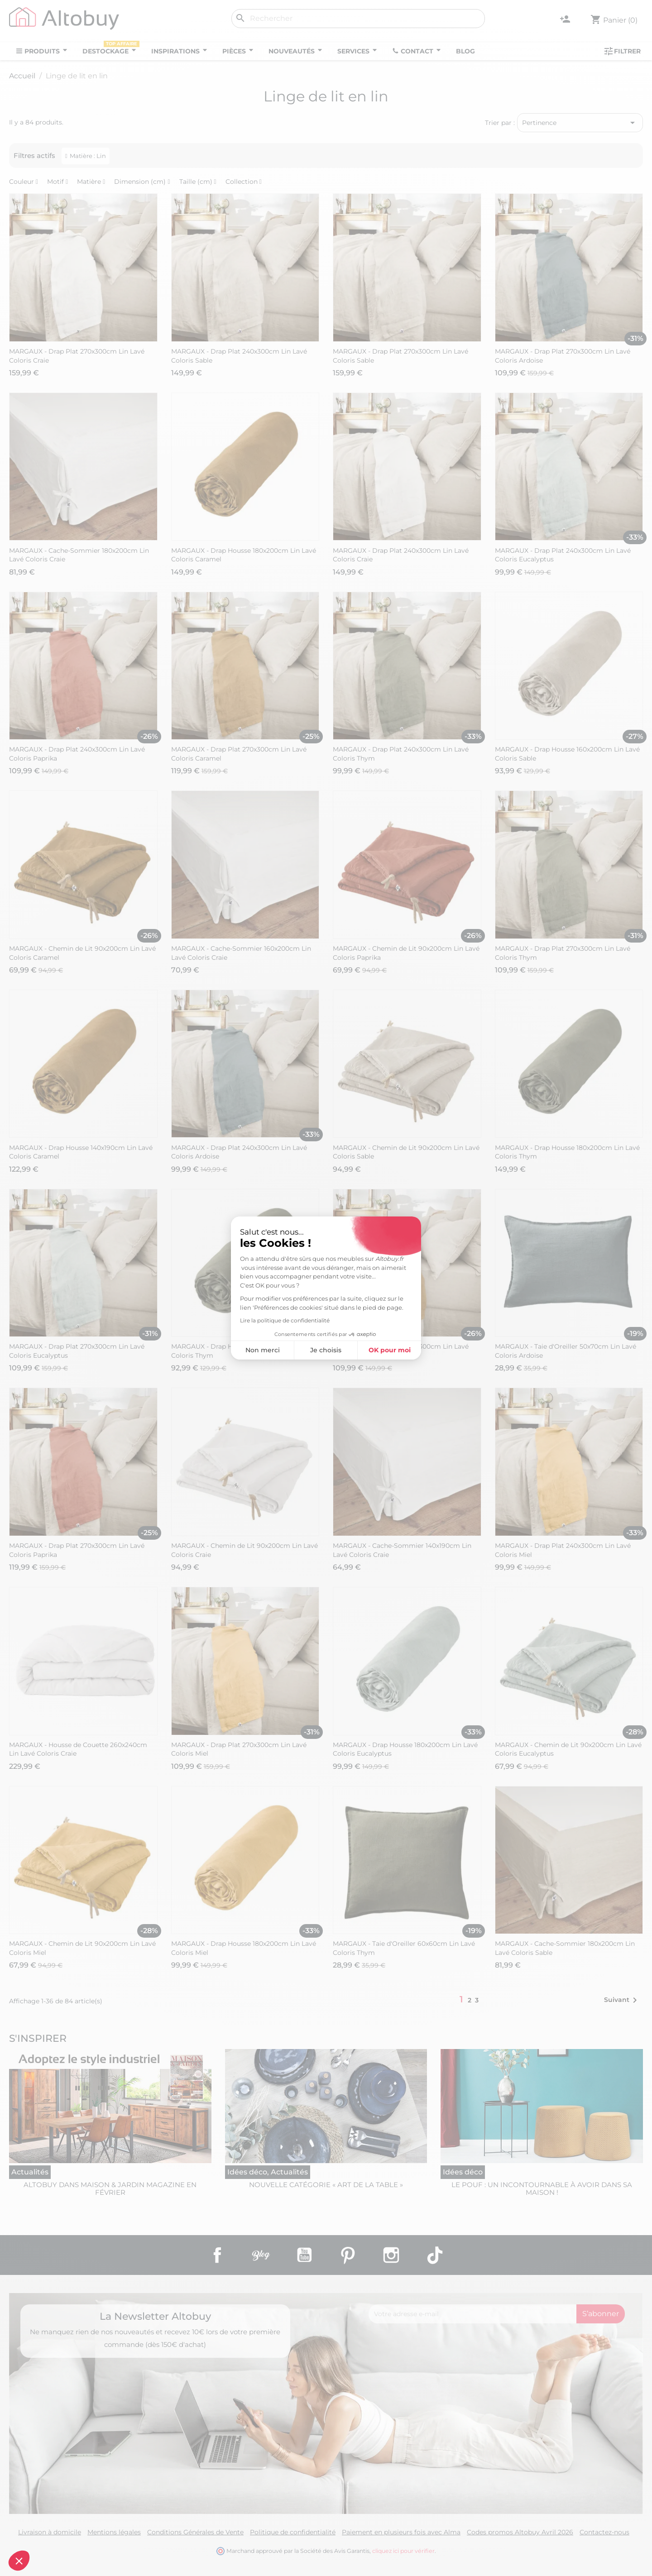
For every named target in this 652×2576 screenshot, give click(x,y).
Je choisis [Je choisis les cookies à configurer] (325, 1350)
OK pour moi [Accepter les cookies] (390, 1350)
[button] (19, 2560)
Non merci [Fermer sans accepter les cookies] (262, 1350)
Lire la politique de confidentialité (285, 1320)
